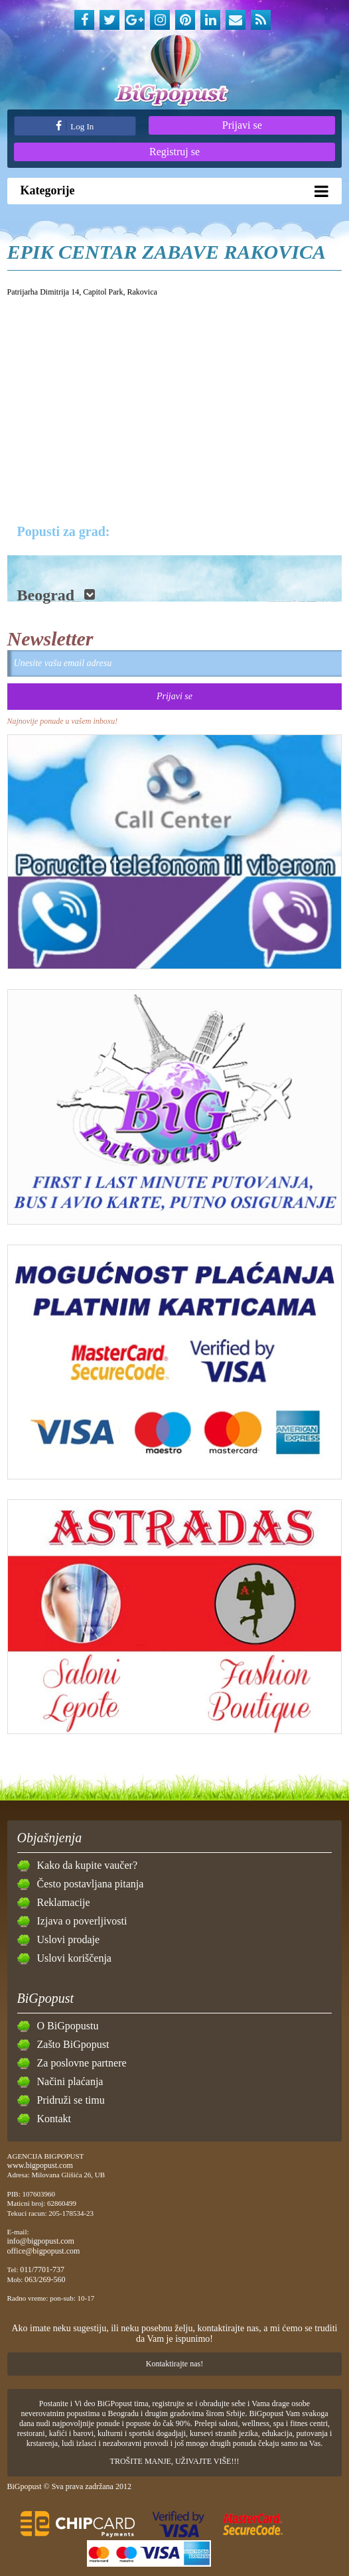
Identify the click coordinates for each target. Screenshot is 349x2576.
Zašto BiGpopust (73, 2044)
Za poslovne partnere (82, 2062)
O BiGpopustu (68, 2025)
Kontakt (54, 2118)
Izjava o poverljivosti (82, 1921)
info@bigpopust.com (40, 2241)
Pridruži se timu (71, 2100)
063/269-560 (45, 2279)
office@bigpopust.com (43, 2251)
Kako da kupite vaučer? (87, 1865)
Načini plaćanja (70, 2081)
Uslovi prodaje (68, 1939)
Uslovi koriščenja (74, 1958)
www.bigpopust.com (40, 2165)
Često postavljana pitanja (90, 1883)
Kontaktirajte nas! (174, 2363)
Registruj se (174, 151)
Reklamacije (63, 1902)
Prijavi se (242, 125)
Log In (75, 125)
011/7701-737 (42, 2269)
